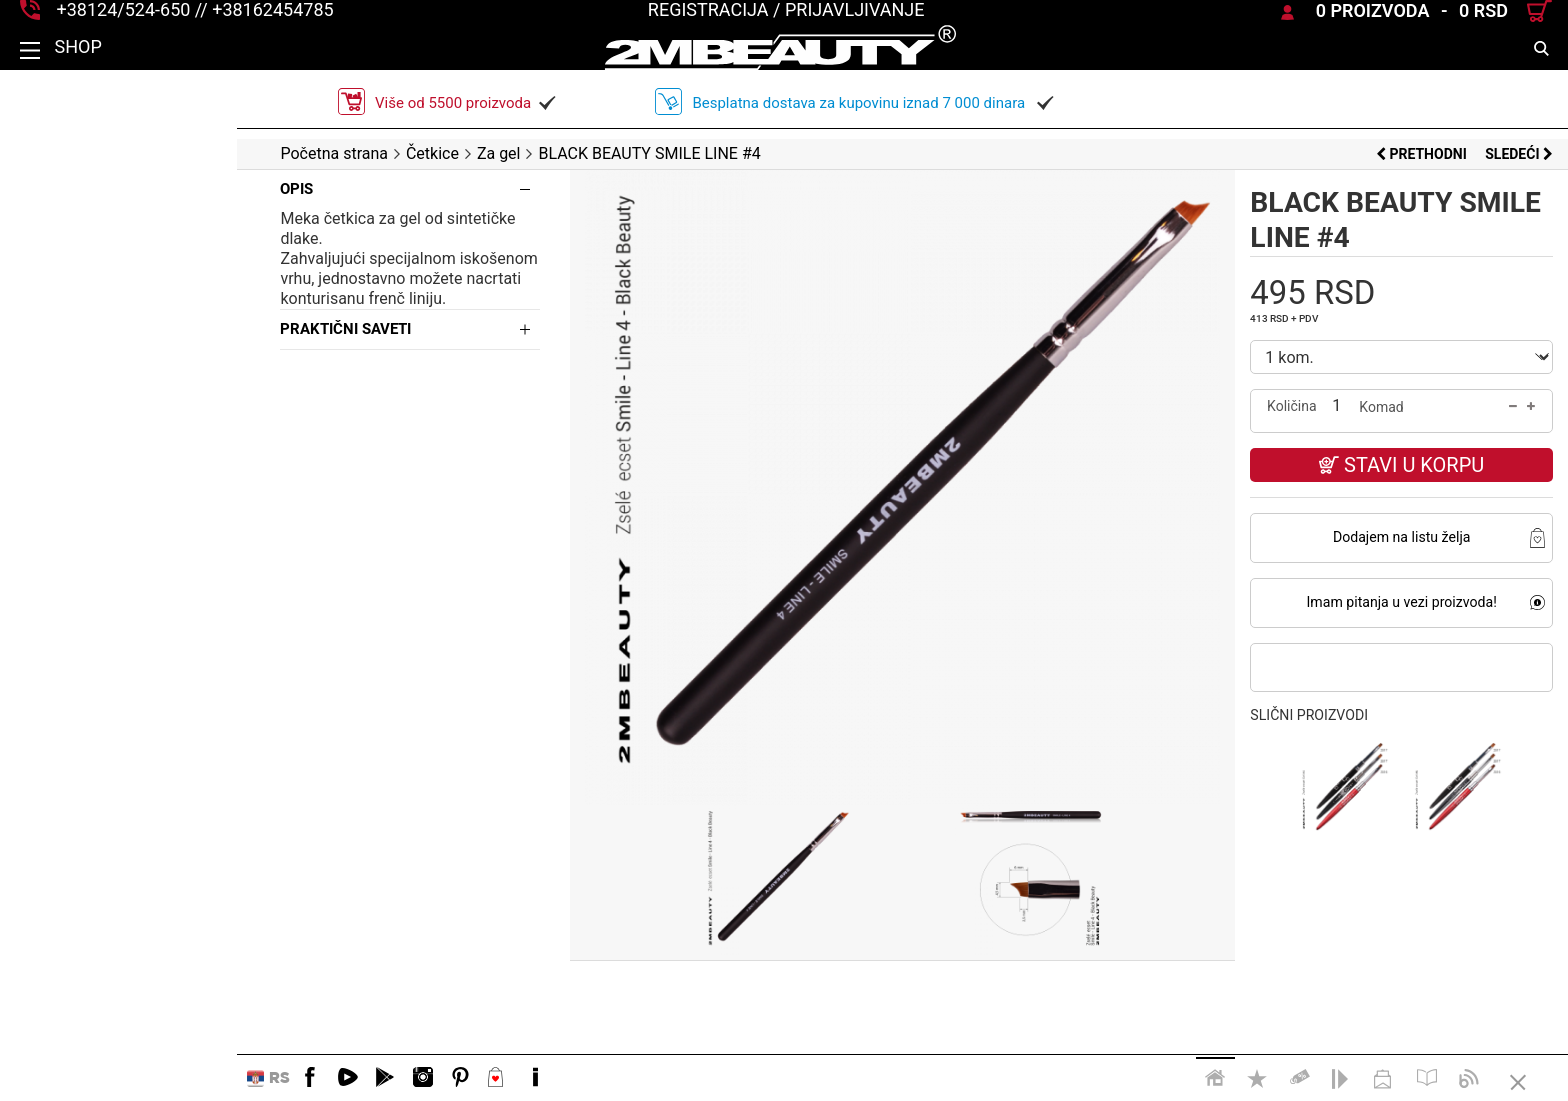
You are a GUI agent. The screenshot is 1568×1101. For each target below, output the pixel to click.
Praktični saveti (108, 309)
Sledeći (1519, 154)
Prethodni (1423, 154)
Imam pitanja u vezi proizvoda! (1372, 602)
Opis (59, 189)
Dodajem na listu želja (1372, 537)
